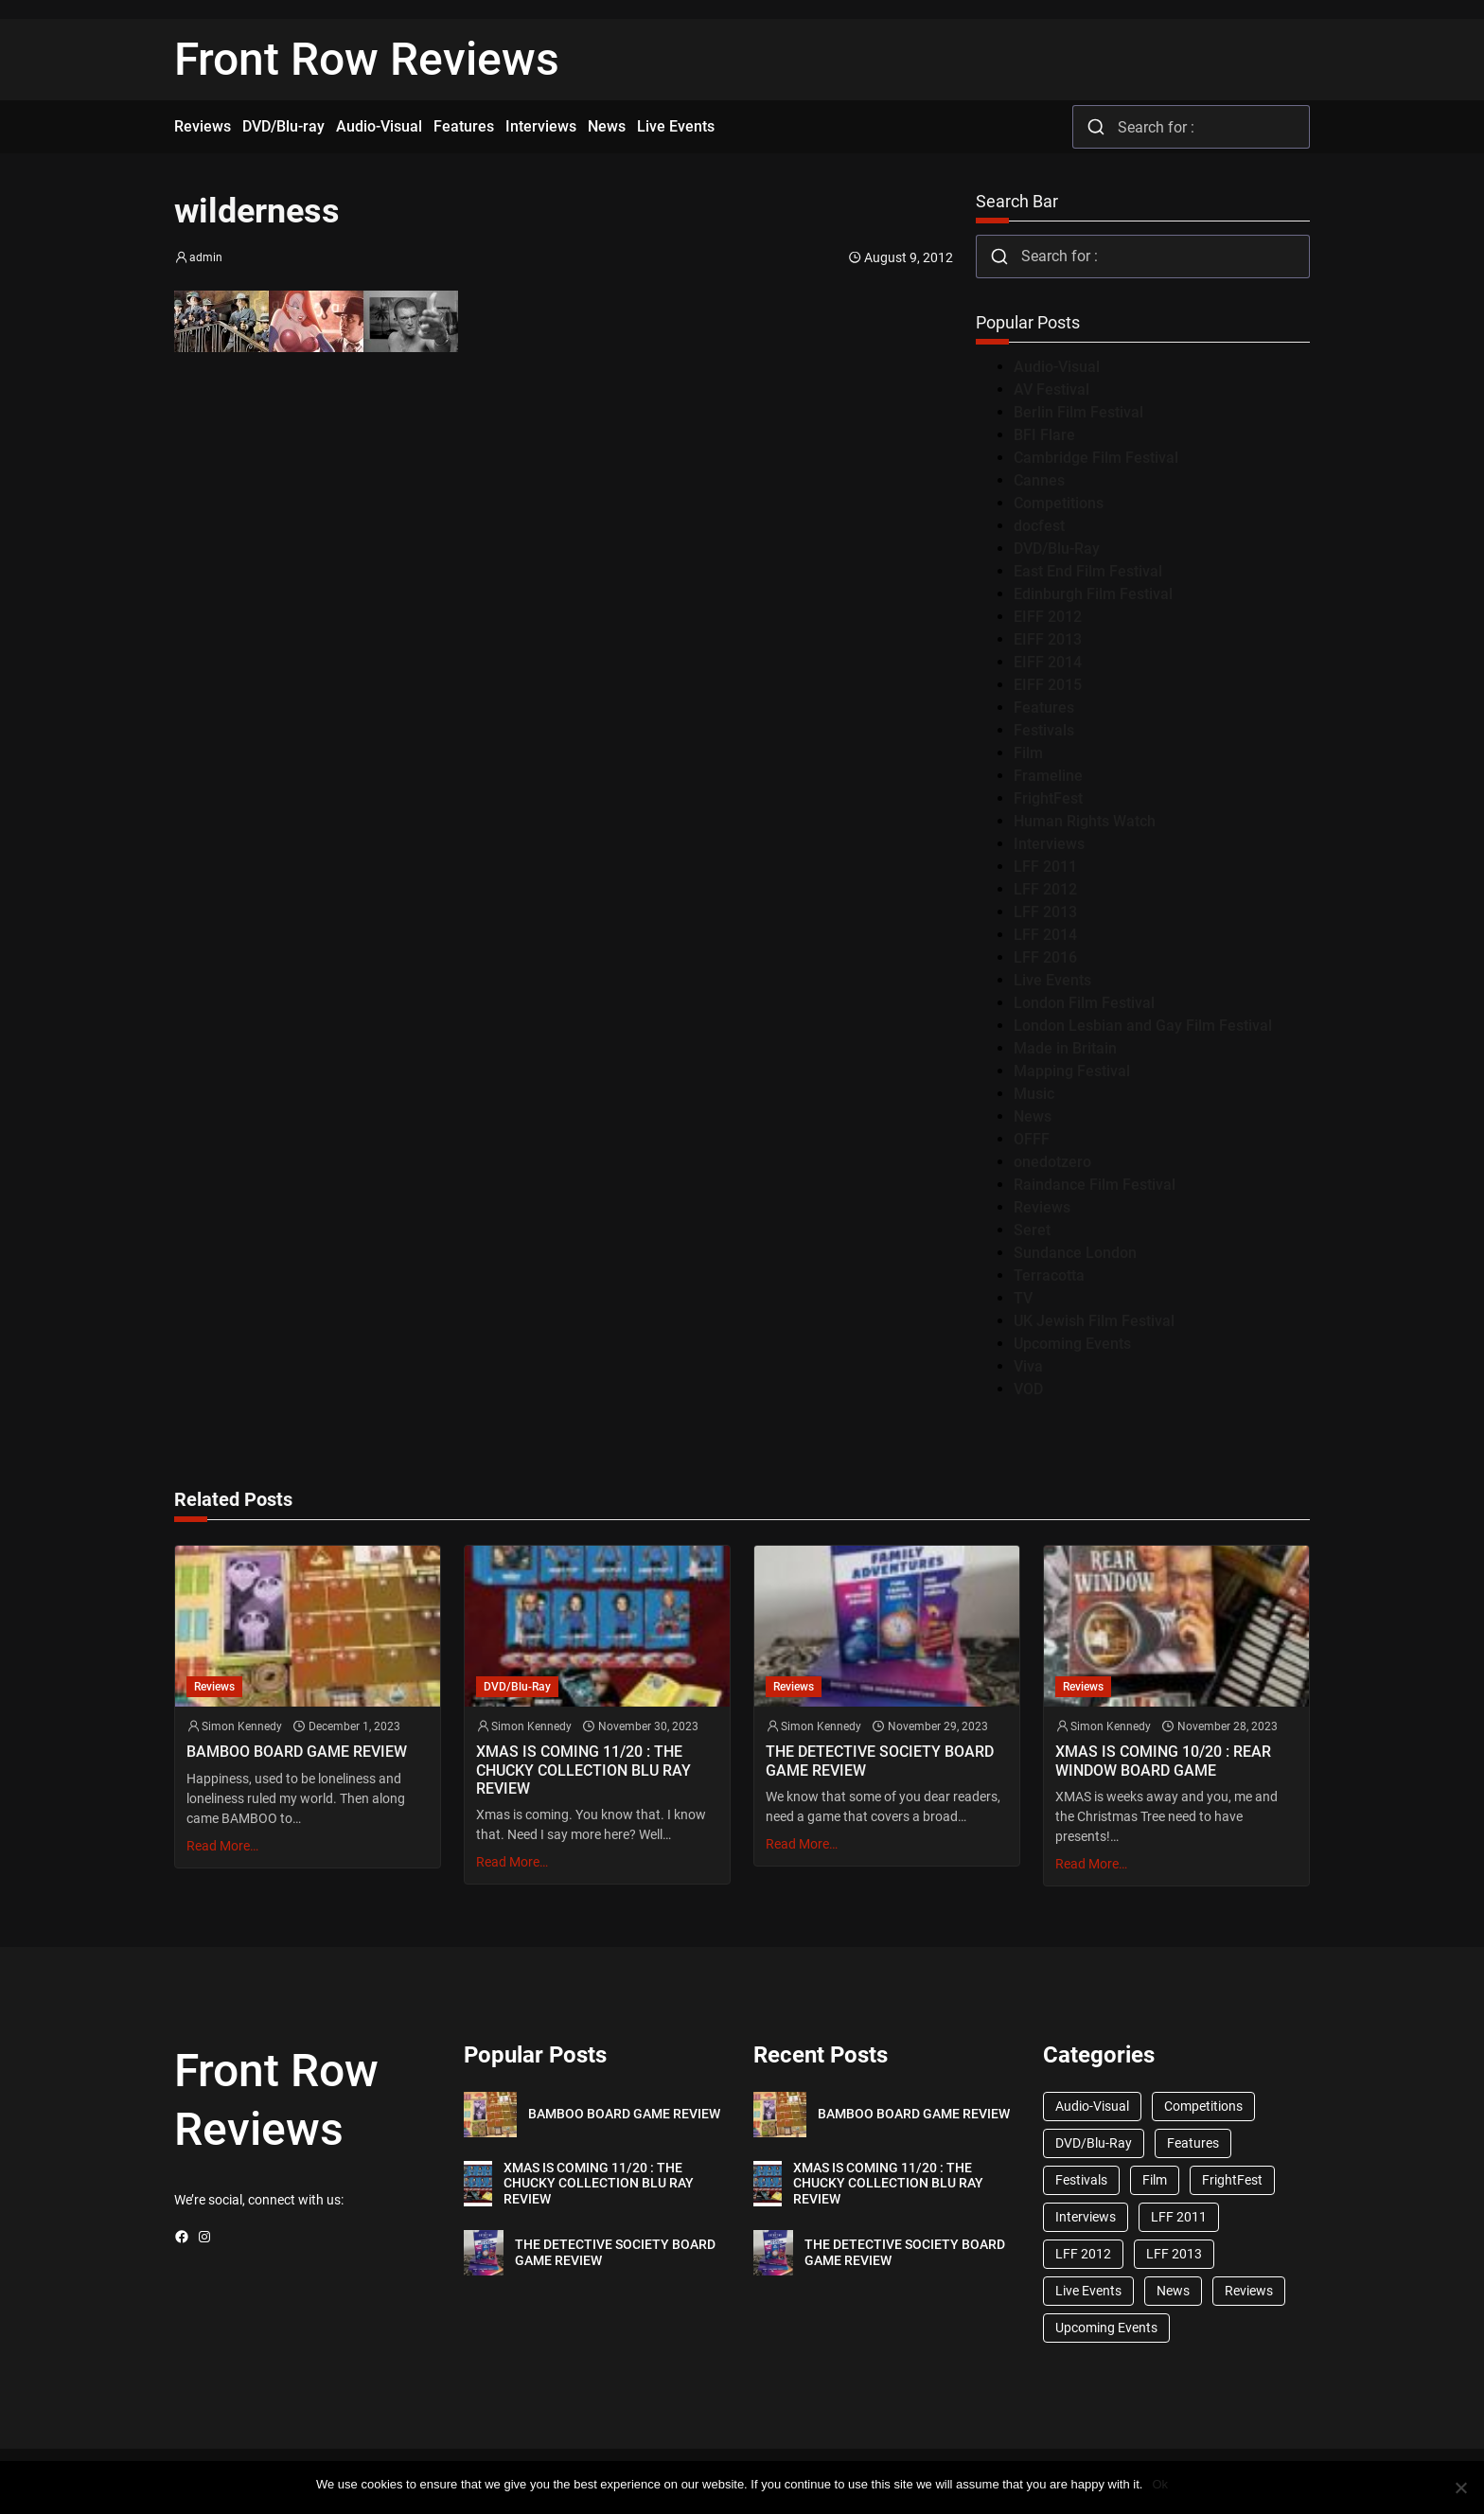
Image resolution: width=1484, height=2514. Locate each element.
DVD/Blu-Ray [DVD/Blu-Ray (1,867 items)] (1093, 2143)
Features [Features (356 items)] (1193, 2143)
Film (1028, 753)
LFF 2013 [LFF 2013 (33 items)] (1174, 2253)
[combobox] (1191, 127)
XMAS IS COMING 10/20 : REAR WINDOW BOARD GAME (1163, 1761)
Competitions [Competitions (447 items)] (1203, 2106)
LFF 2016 (1045, 957)
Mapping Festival (1072, 1071)
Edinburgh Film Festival (1093, 594)
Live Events (1052, 980)
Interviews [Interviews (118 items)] (1085, 2216)
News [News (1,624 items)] (1173, 2290)
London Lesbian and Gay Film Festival (1143, 1026)
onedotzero (1052, 1162)
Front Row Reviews (366, 59)
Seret (1032, 1230)
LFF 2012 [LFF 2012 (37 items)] (1083, 2253)
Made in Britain (1065, 1048)
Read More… (222, 1845)
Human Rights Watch (1085, 821)
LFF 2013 (1045, 912)
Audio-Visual (1057, 367)
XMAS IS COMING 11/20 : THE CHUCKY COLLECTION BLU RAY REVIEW (583, 1770)
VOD (1028, 1389)
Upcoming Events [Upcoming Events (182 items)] (1106, 2327)
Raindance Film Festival (1094, 1185)
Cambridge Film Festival (1096, 458)
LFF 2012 (1045, 889)
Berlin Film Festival (1078, 412)
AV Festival (1051, 389)
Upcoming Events (1072, 1344)
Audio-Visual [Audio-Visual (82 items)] (1092, 2106)
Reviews (1042, 1207)
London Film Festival (1084, 1003)
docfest (1039, 526)
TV (1023, 1298)
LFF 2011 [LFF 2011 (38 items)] (1179, 2216)
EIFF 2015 (1048, 685)
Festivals (1044, 730)
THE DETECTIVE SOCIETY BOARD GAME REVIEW (880, 1761)
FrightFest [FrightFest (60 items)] (1232, 2179)
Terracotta (1049, 1275)
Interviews (1049, 844)
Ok (1160, 2484)
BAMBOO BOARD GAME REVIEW (296, 1752)
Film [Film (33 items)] (1154, 2179)
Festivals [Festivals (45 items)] (1081, 2179)
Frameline (1048, 776)
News (1032, 1116)
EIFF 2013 (1048, 639)
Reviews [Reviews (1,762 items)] (1249, 2290)
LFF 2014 (1045, 935)
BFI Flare (1044, 435)
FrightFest (1048, 798)
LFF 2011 (1045, 867)
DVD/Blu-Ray (1057, 549)
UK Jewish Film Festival (1094, 1321)
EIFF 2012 (1048, 617)
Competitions (1059, 503)
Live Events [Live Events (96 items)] (1088, 2290)
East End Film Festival (1088, 571)
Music (1034, 1094)
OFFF (1032, 1139)
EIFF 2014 (1048, 662)
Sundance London (1075, 1253)
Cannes (1039, 480)
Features (1044, 708)
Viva (1028, 1366)
